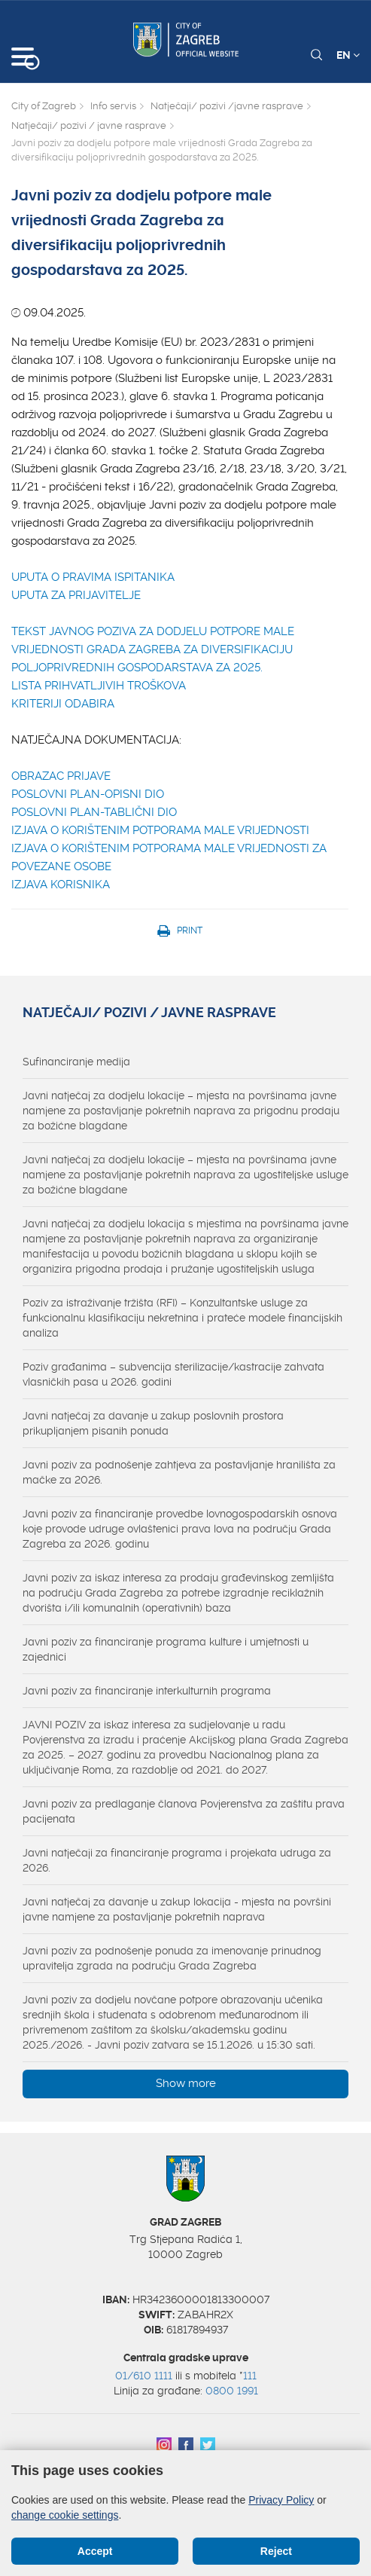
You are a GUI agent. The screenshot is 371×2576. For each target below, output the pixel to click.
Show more (186, 2083)
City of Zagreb (43, 106)
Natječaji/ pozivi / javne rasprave (88, 125)
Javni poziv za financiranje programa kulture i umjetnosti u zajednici (166, 1649)
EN (348, 55)
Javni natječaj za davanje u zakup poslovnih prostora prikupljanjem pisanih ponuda (153, 1423)
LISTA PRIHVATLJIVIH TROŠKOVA (98, 685)
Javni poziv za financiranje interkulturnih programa (147, 1691)
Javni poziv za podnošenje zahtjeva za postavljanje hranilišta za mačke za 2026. (179, 1472)
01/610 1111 (143, 2376)
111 (250, 2376)
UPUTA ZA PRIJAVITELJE (76, 595)
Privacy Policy (281, 2500)
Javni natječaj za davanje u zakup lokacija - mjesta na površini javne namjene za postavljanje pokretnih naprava (177, 1909)
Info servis (113, 106)
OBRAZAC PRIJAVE (61, 776)
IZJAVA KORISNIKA (60, 884)
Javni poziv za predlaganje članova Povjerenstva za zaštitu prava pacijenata (184, 1811)
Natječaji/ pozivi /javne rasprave (227, 106)
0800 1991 (231, 2391)
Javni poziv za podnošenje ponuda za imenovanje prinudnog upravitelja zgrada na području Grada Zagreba (172, 1958)
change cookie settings (64, 2515)
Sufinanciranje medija (76, 1062)
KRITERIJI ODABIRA (62, 703)
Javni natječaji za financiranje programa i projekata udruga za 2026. (177, 1860)
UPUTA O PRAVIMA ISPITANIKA (93, 577)
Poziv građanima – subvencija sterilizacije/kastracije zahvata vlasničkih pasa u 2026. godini (173, 1374)
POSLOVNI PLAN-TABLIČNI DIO (94, 812)
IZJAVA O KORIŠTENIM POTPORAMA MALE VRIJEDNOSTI (160, 830)
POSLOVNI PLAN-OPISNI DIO (87, 794)
